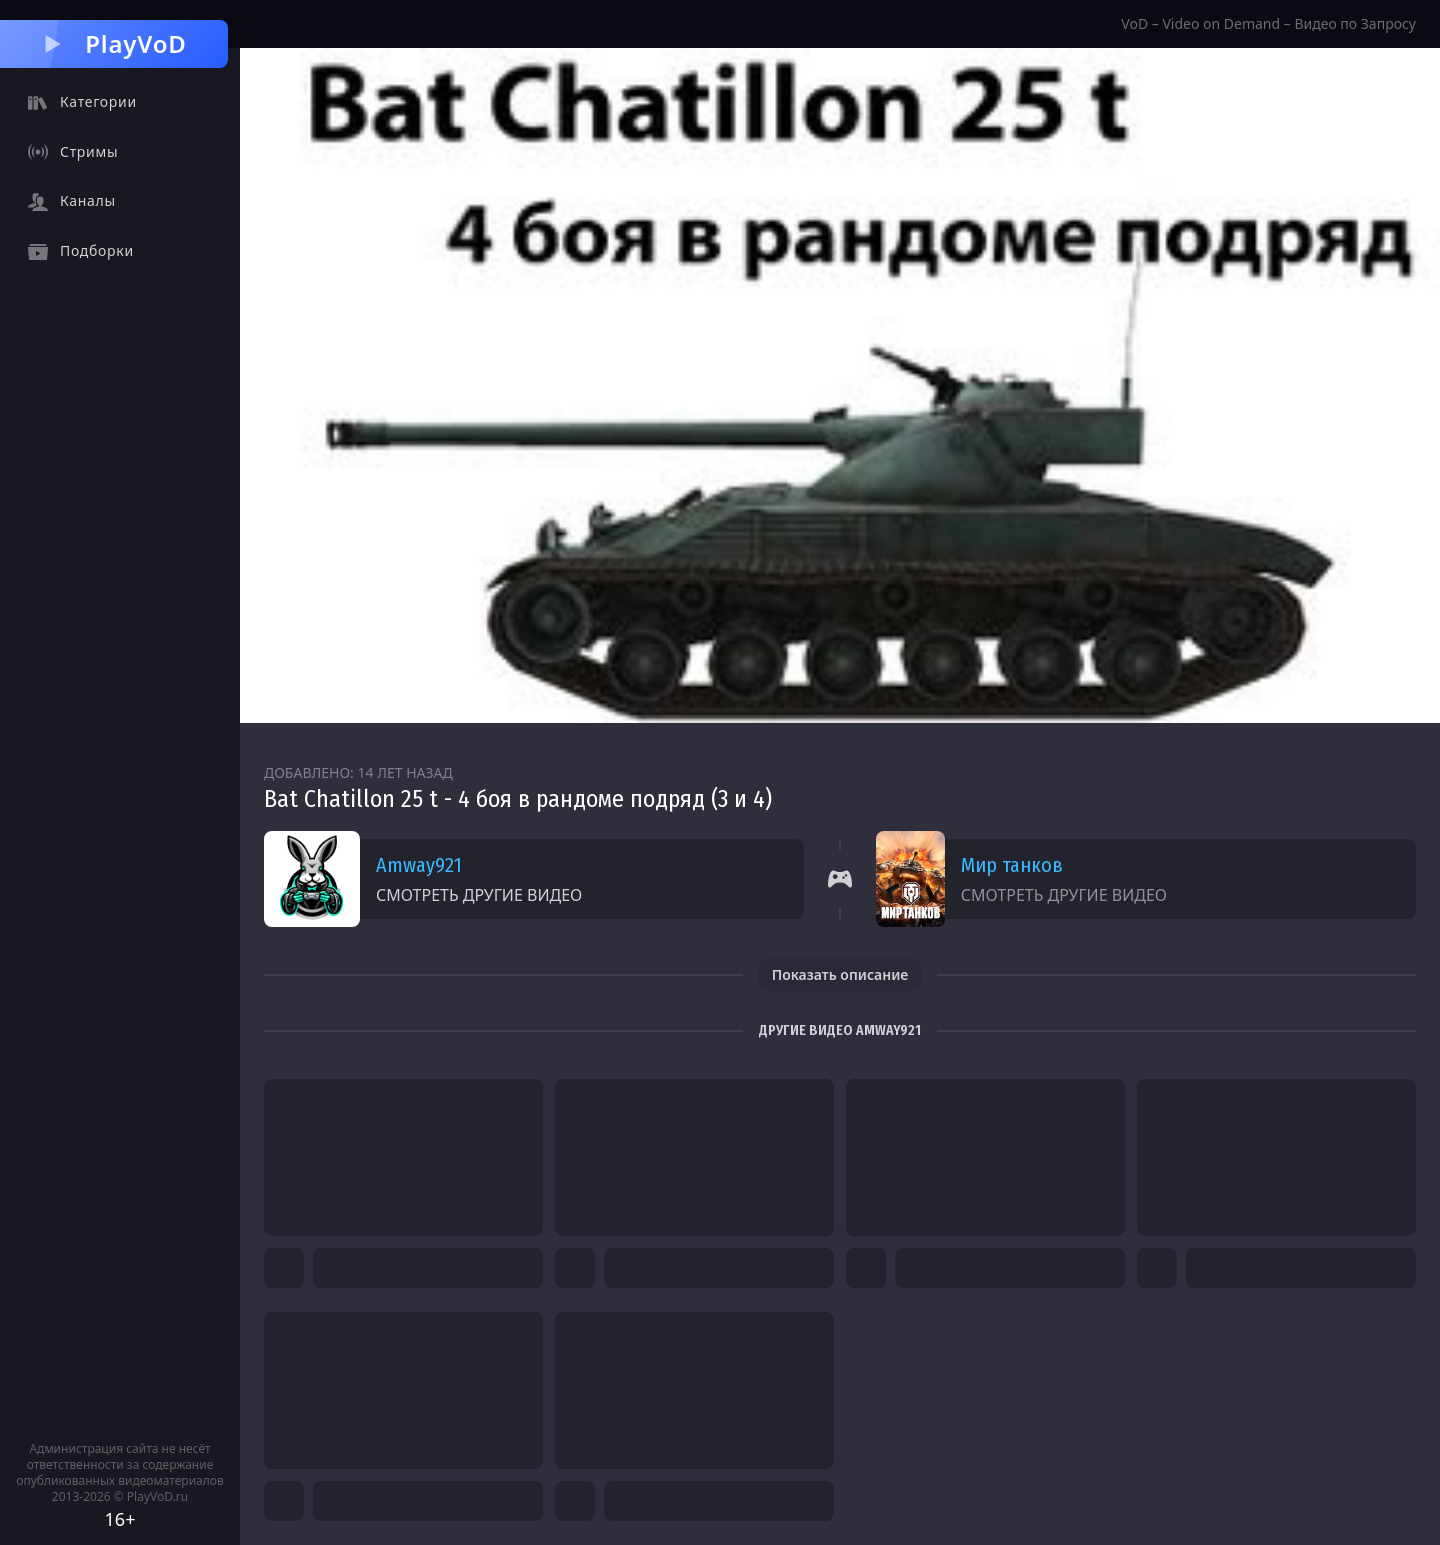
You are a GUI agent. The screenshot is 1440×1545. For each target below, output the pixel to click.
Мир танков (1012, 865)
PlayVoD (113, 43)
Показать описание (840, 974)
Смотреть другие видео (479, 895)
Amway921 (419, 865)
